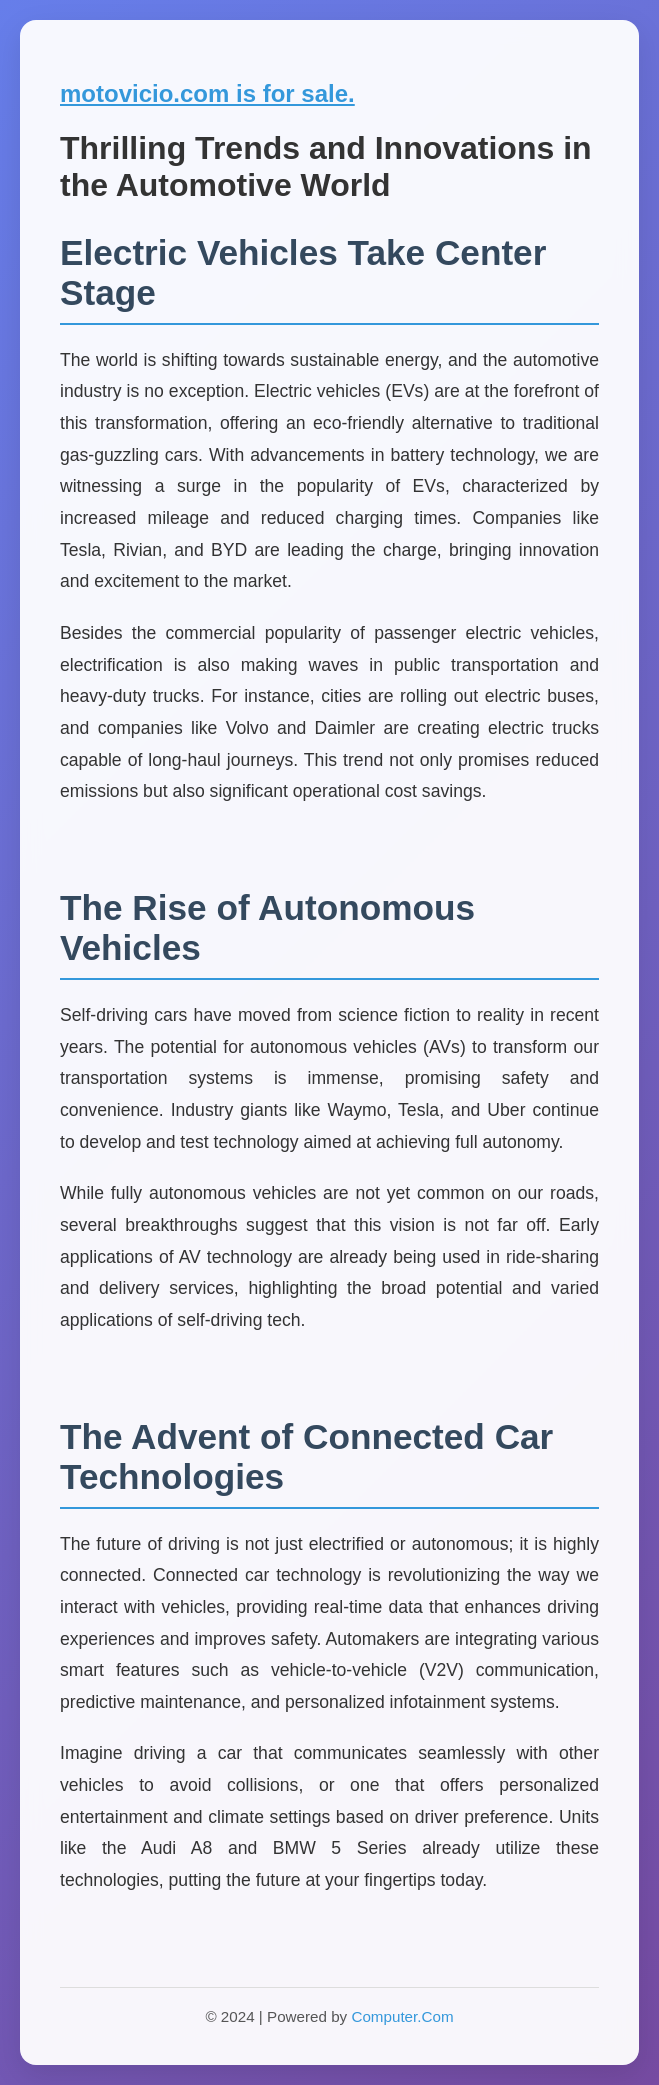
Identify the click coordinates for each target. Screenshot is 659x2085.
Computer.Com (402, 2016)
